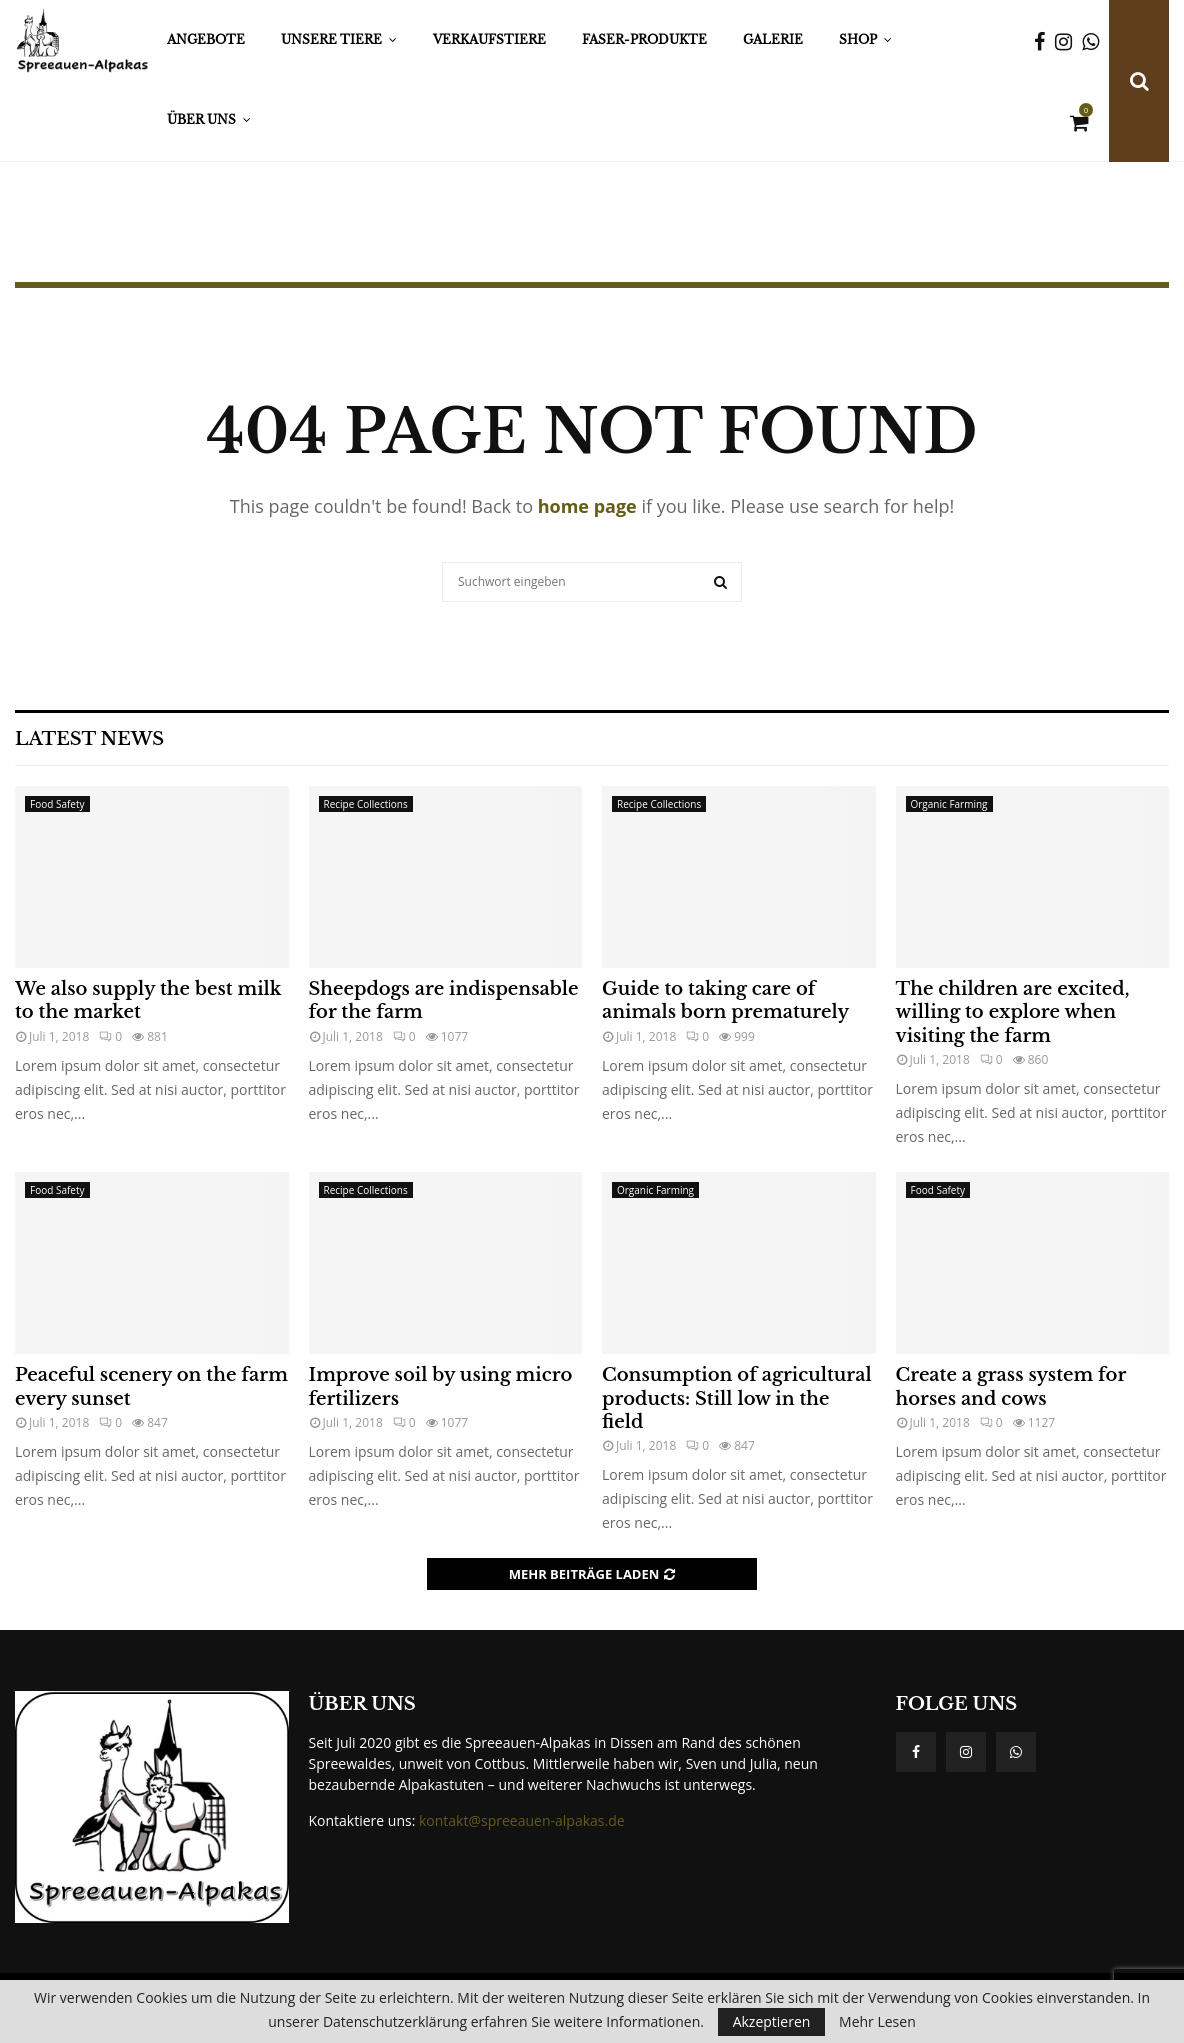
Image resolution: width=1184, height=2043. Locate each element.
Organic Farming (949, 804)
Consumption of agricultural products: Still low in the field (737, 1398)
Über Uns (201, 119)
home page (587, 506)
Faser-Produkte (644, 39)
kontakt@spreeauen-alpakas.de (522, 1820)
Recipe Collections (366, 804)
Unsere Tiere (331, 39)
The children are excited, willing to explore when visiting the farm (1013, 1012)
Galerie (773, 39)
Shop (858, 39)
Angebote (206, 39)
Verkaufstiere (489, 39)
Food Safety (57, 804)
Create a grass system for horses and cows (1011, 1386)
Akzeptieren (772, 2021)
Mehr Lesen (877, 2022)
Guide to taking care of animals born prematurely (725, 1000)
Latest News (89, 739)
